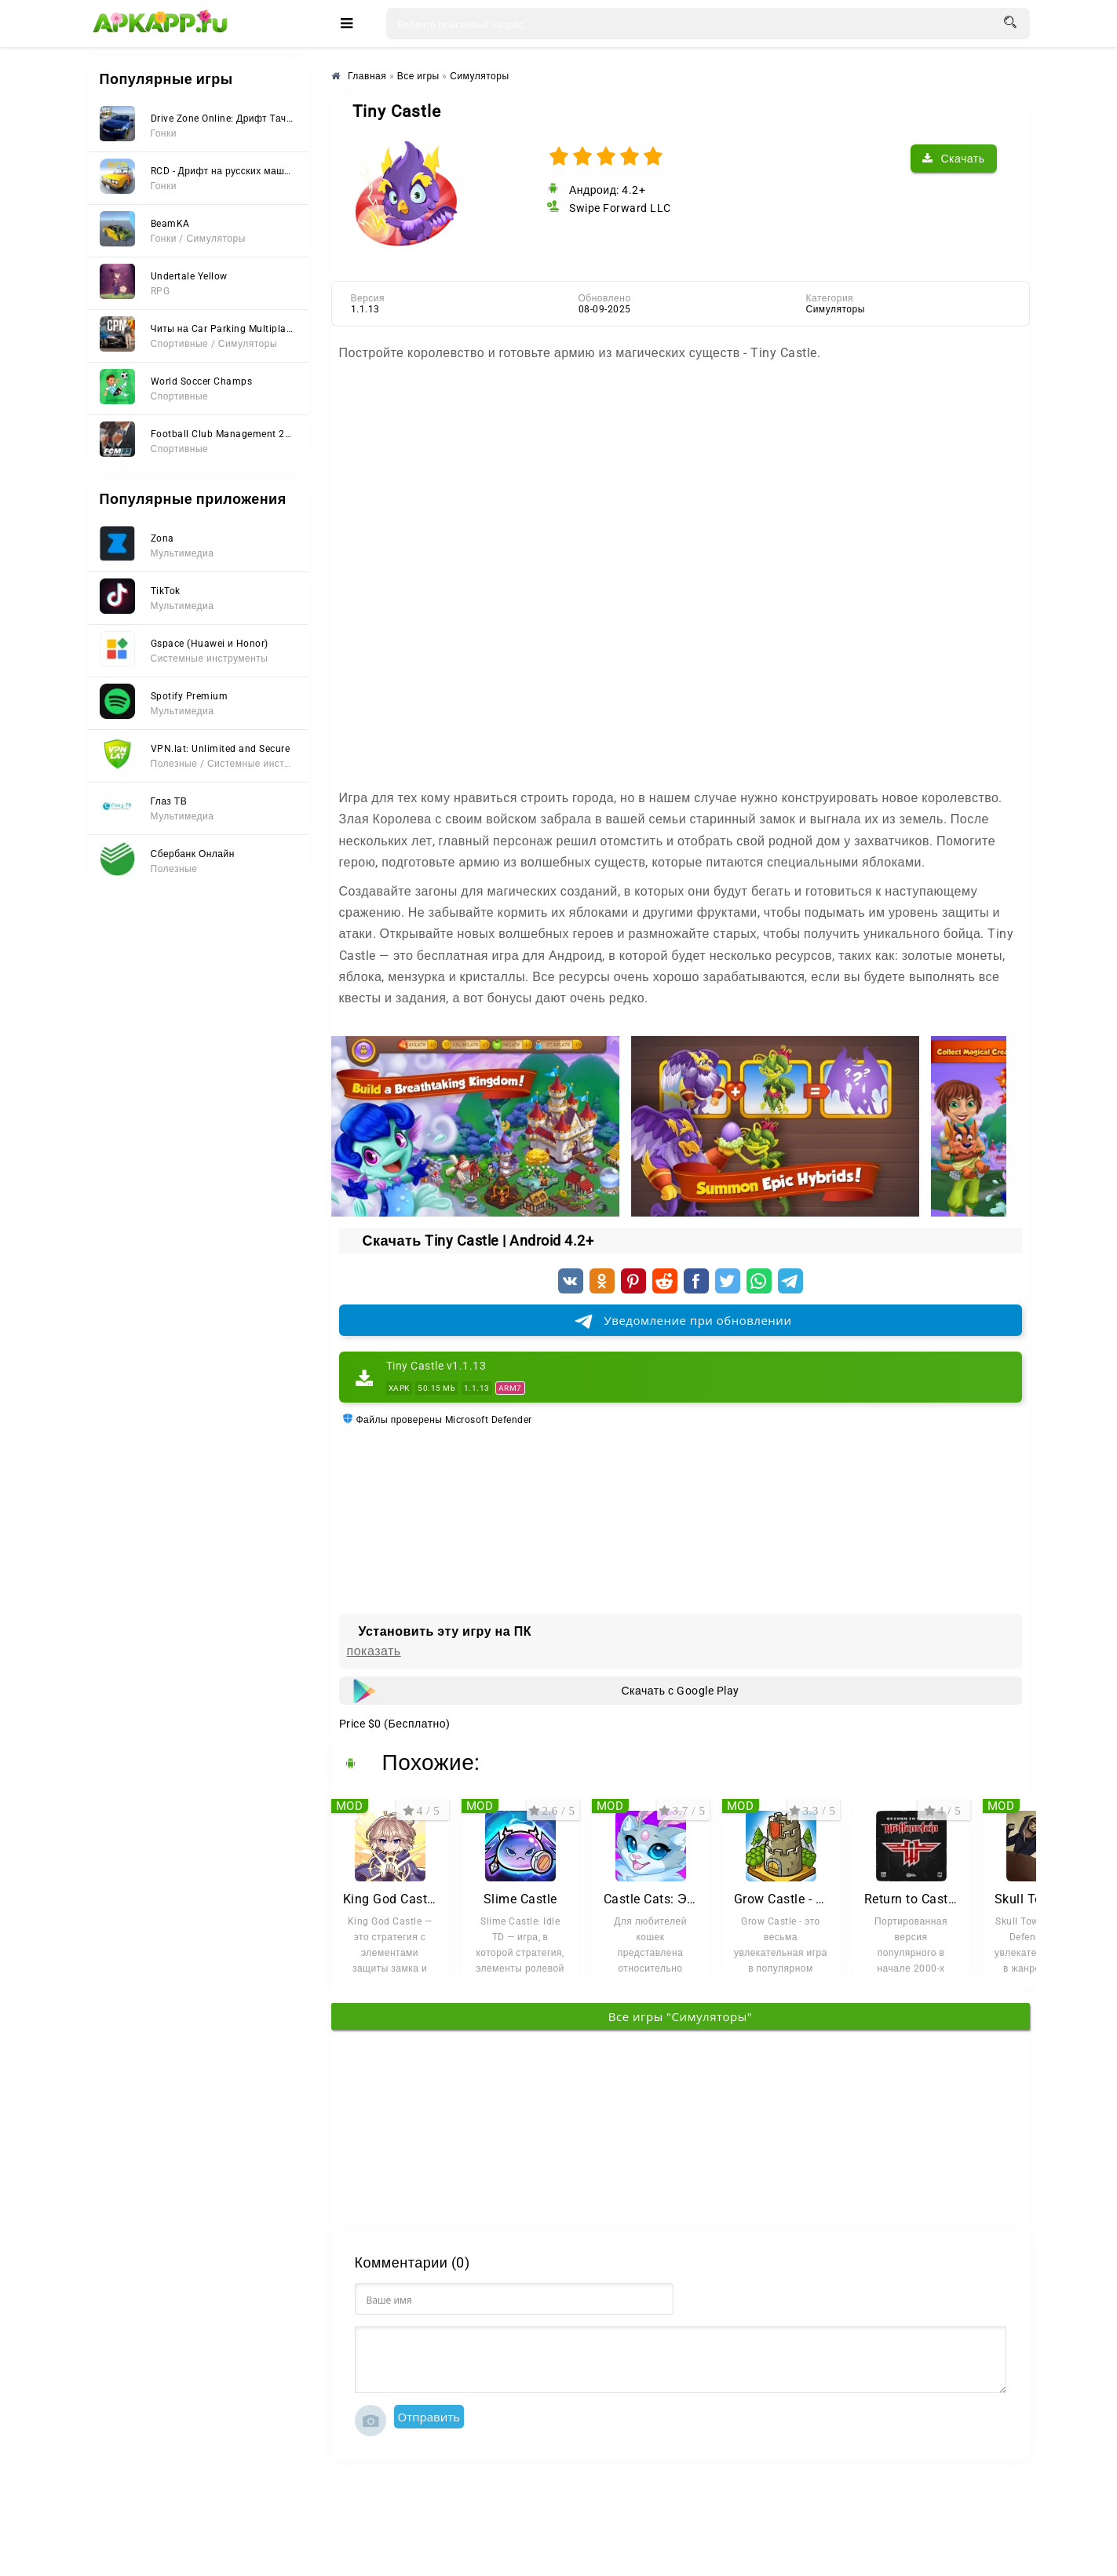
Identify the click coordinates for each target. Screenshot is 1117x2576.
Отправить (429, 2417)
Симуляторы (835, 309)
